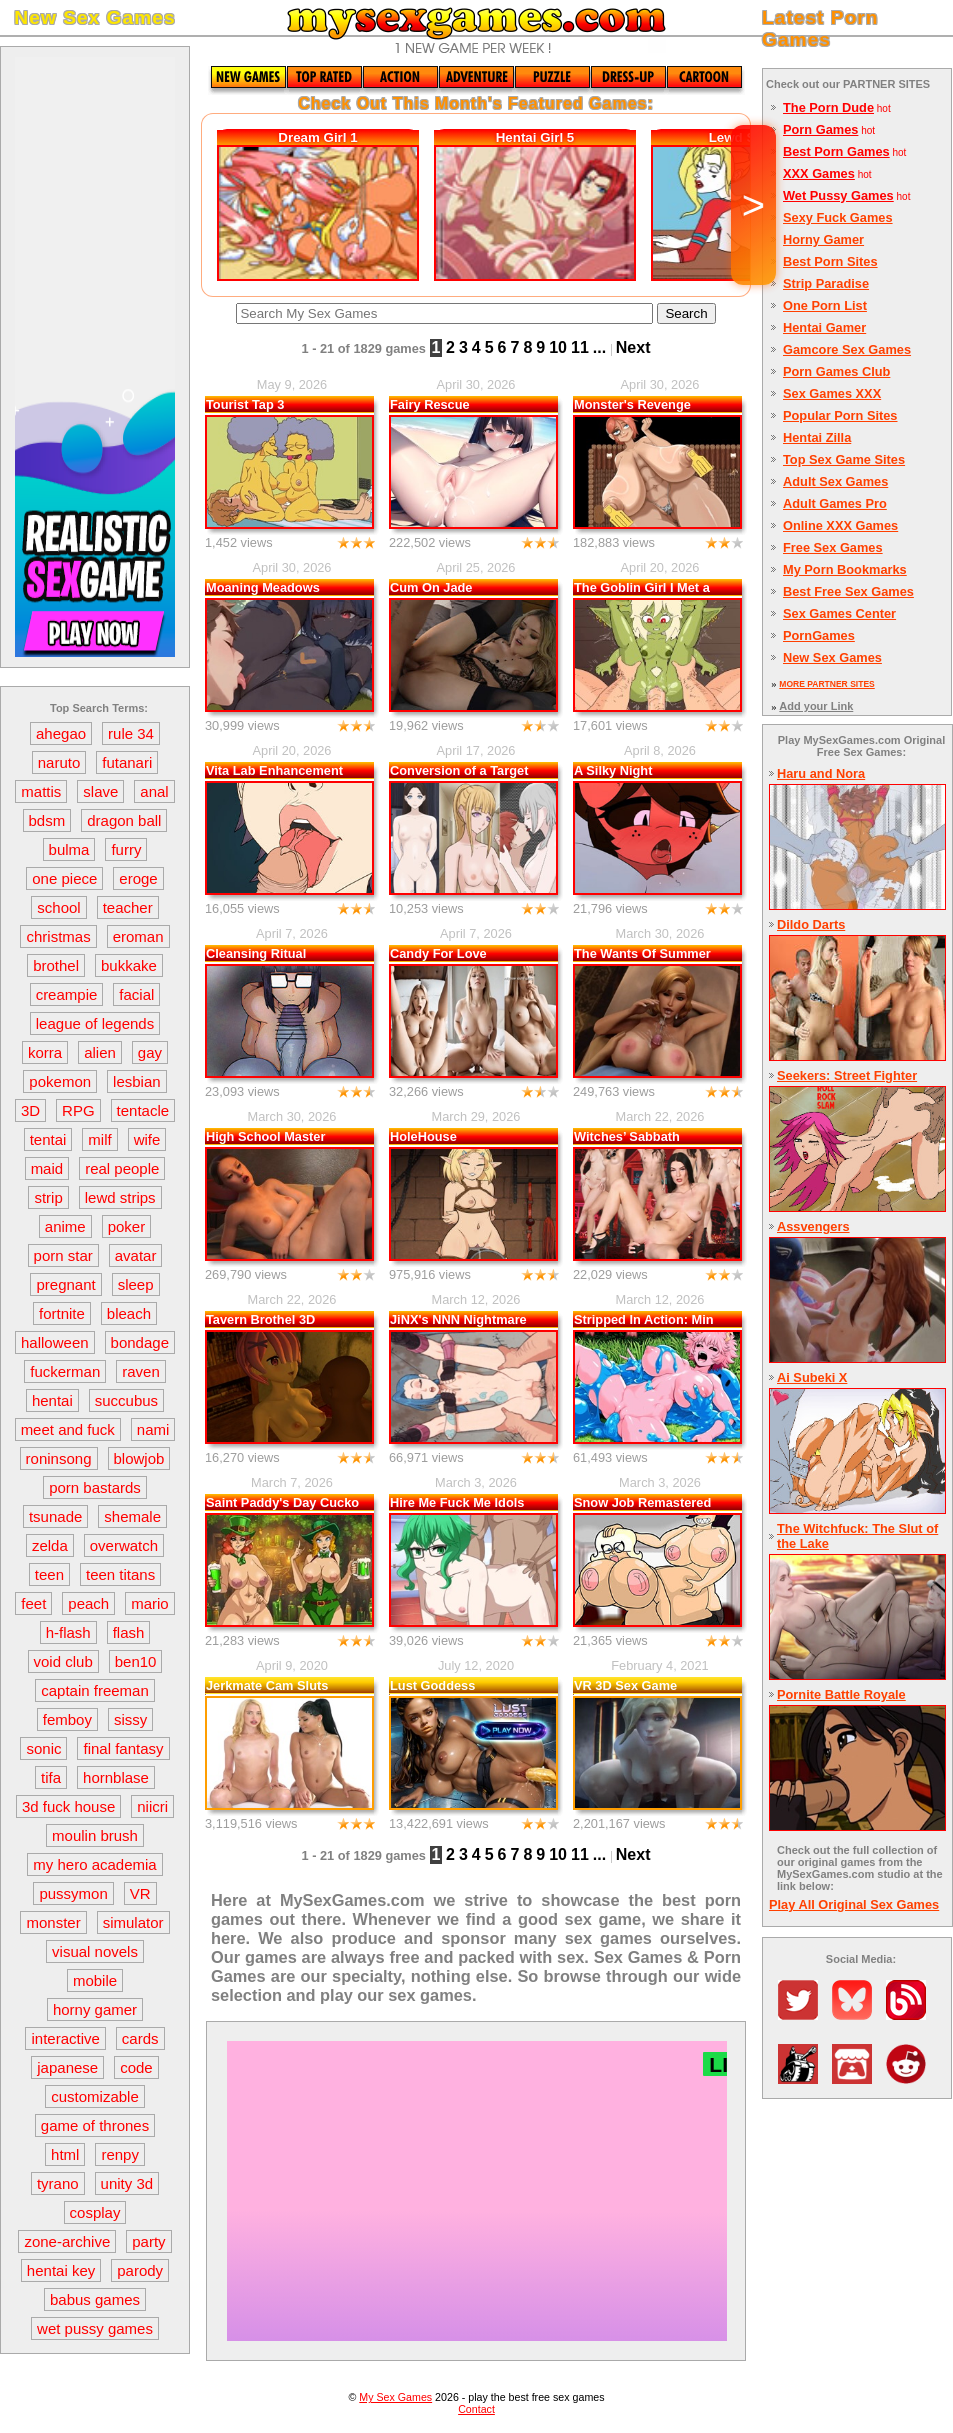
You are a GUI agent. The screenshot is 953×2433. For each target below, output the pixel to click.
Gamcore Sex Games (847, 349)
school (58, 907)
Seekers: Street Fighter (847, 1075)
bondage (140, 1342)
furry (126, 849)
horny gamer (95, 2009)
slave (100, 791)
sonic (43, 1748)
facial (136, 994)
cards (140, 2038)
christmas (58, 936)
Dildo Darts (811, 924)
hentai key (61, 2270)
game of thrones (95, 2125)
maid (47, 1168)
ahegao (61, 733)
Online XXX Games (840, 525)
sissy (130, 1719)
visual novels (95, 1951)
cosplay (95, 2212)
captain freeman (95, 1690)
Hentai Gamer (824, 327)
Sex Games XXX (832, 393)
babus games (95, 2299)
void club (63, 1661)
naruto (59, 762)
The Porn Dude (828, 107)
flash (129, 1632)
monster (53, 1922)
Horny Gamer (823, 239)
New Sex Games (832, 657)
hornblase (116, 1777)
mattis (41, 791)
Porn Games (820, 129)
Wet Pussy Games (838, 195)
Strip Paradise (826, 283)
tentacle (143, 1110)
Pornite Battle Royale (841, 1694)
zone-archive (67, 2241)
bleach (129, 1313)
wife (147, 1139)
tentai (48, 1139)
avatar (136, 1255)
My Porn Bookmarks (845, 569)
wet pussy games (95, 2328)
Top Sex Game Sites (844, 459)
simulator (133, 1922)
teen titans (120, 1574)
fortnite (62, 1313)
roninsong (59, 1458)
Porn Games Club (836, 371)
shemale (132, 1516)
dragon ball (124, 820)
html (65, 2154)
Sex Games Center (839, 613)
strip (48, 1197)
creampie (67, 994)
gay (150, 1052)
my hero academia (94, 1864)
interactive (65, 2038)
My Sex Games (395, 2397)
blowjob (139, 1458)
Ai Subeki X (812, 1377)
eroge (138, 878)
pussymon (73, 1893)
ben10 (136, 1661)
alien (100, 1052)
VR (140, 1893)
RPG (78, 1110)
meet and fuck (68, 1429)
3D (30, 1110)
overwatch (124, 1545)
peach (88, 1603)
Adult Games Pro (835, 503)
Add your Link (816, 706)
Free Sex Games (833, 547)
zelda (50, 1545)
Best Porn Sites (830, 261)
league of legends (95, 1023)
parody (140, 2270)
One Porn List (825, 305)
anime (65, 1226)
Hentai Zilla (817, 437)
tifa (51, 1777)
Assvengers (813, 1226)
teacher (128, 907)
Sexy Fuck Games (838, 217)
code (136, 2067)
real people (122, 1168)
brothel (56, 965)
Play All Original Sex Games (854, 1904)
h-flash (68, 1632)
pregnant (65, 1284)
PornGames (819, 635)
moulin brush (95, 1835)
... (599, 347)
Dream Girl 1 (317, 137)
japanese (67, 2067)
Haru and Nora (821, 773)
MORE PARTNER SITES (826, 684)
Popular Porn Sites (840, 415)
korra (45, 1052)
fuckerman (65, 1371)
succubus (126, 1400)
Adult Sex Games (835, 481)
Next (633, 347)
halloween (55, 1342)
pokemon (60, 1081)
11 (580, 347)
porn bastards (95, 1487)
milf (99, 1139)
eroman (138, 936)
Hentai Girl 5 (535, 137)
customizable (95, 2096)
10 (558, 347)
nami (153, 1429)
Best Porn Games (836, 151)
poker (127, 1226)
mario (150, 1603)
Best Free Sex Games (848, 591)
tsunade (55, 1516)
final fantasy (123, 1748)
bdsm (47, 820)
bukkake (129, 965)
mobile (95, 1980)
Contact (476, 2409)
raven (141, 1371)
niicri (152, 1806)
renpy (120, 2154)
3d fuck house (68, 1806)
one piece (64, 878)
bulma (69, 849)
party (148, 2241)
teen (49, 1574)
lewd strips (120, 1197)
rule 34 (131, 733)
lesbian (137, 1081)
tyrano (58, 2183)
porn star (63, 1255)
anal (154, 791)
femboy (67, 1719)
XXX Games (819, 173)
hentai (52, 1400)
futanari (127, 762)
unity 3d (127, 2183)
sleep (136, 1284)
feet (33, 1603)
